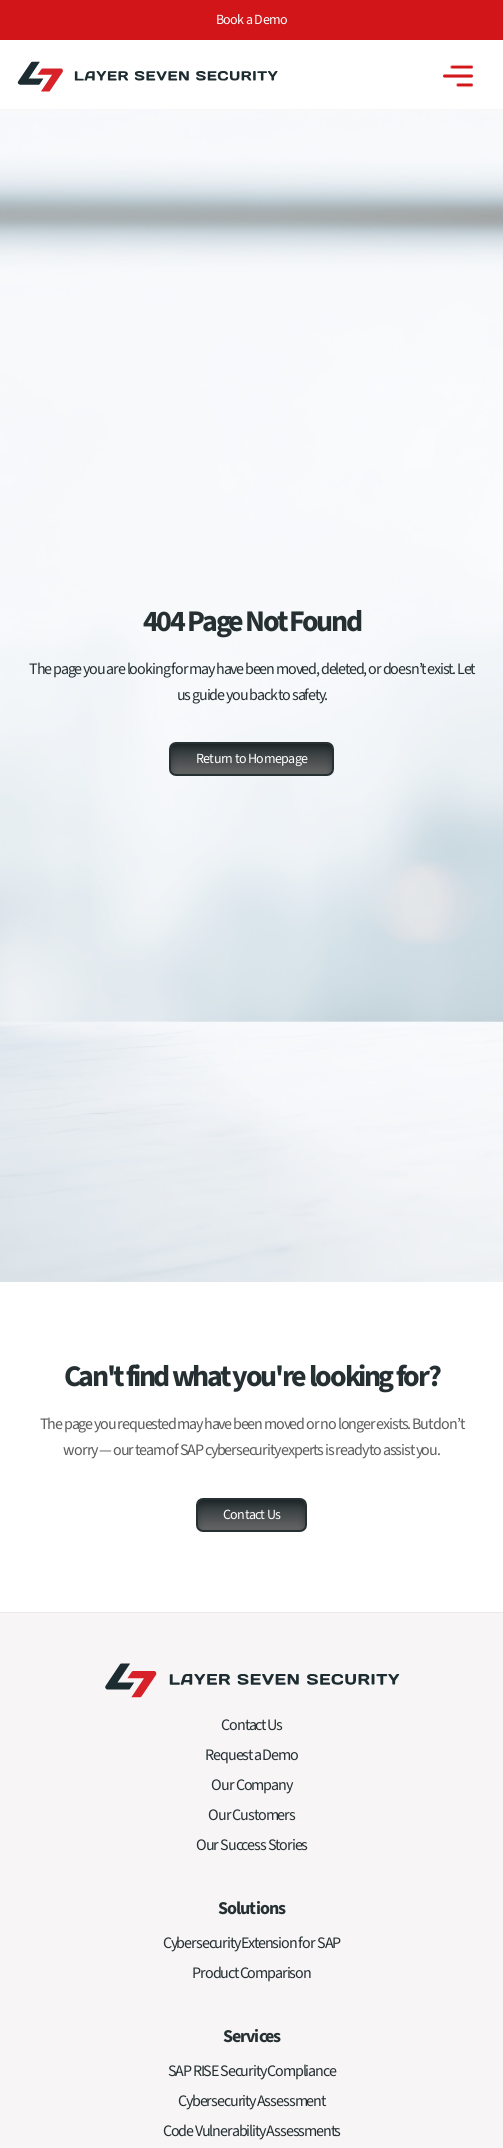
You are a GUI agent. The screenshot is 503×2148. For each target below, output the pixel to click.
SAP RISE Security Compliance (252, 2078)
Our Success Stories (252, 1852)
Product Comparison (251, 1980)
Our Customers (251, 1822)
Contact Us (251, 1732)
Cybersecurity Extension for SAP (251, 1950)
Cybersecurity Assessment (251, 2108)
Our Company (251, 1792)
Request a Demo (251, 1762)
